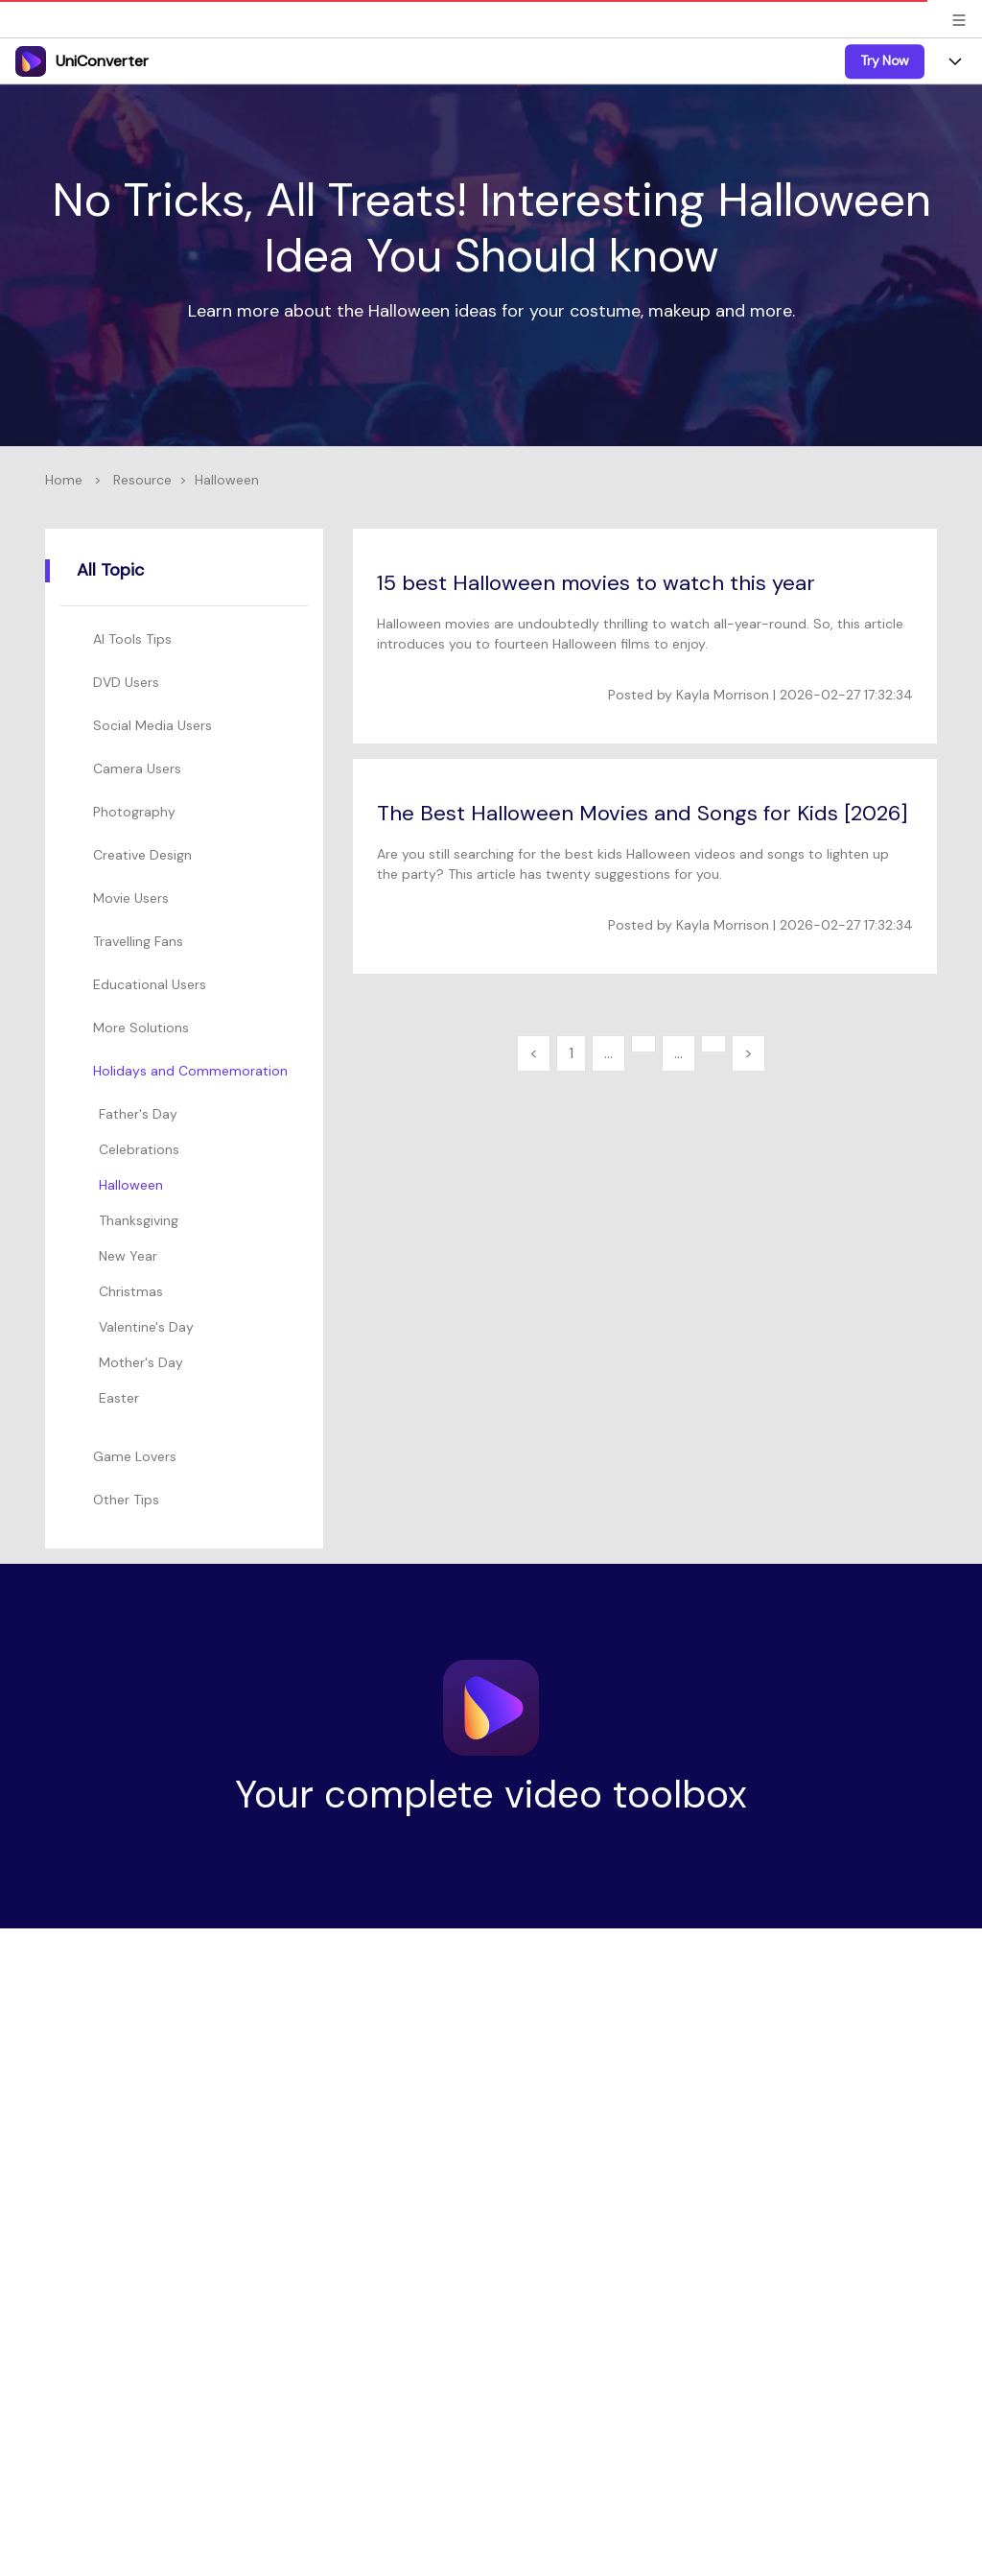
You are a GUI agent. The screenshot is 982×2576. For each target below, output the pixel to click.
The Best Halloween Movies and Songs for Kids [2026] (642, 813)
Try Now (884, 60)
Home (63, 479)
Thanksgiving (138, 1220)
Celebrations (139, 1149)
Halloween (131, 1184)
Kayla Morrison (722, 694)
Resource (142, 479)
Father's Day (138, 1114)
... (608, 1053)
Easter (119, 1397)
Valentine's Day (146, 1326)
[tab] (188, 639)
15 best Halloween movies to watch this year (596, 583)
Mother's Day (141, 1362)
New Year (128, 1255)
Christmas (131, 1291)
